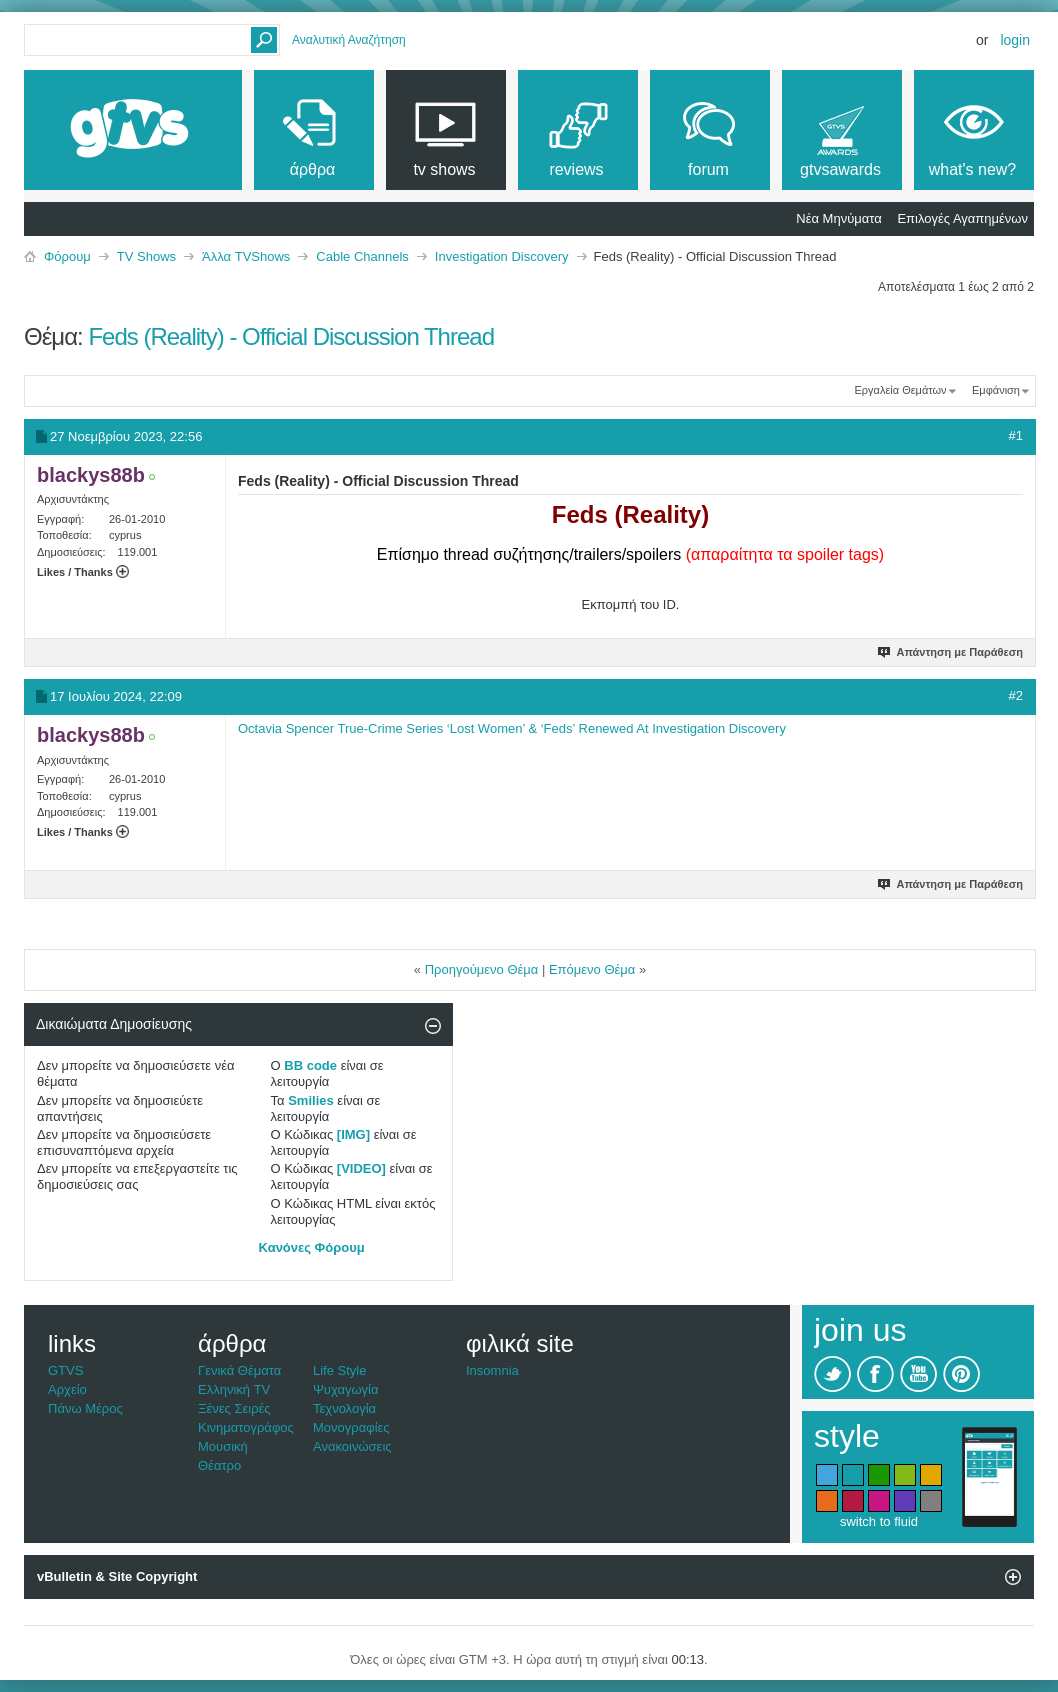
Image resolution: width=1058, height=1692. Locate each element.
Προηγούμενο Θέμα (482, 969)
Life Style (339, 1370)
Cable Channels (362, 256)
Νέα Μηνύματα (838, 218)
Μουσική (223, 1446)
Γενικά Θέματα (239, 1370)
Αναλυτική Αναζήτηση (349, 40)
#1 (1016, 435)
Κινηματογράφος (246, 1427)
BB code (310, 1065)
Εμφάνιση (996, 390)
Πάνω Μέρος (85, 1408)
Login (1015, 40)
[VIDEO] (361, 1168)
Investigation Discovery (502, 256)
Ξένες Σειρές (234, 1408)
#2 (1016, 695)
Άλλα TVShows (246, 256)
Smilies (311, 1100)
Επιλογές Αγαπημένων (962, 218)
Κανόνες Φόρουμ (312, 1247)
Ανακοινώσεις (352, 1446)
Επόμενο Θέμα (592, 969)
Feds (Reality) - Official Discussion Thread (291, 336)
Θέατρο (219, 1465)
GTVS (65, 1370)
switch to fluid (879, 1521)
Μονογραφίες (351, 1427)
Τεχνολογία (344, 1408)
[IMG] (353, 1134)
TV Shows (146, 256)
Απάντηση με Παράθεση (951, 652)
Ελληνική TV (234, 1389)
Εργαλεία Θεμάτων (900, 390)
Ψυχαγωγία (346, 1389)
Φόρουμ (67, 256)
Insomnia (492, 1370)
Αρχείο (67, 1389)
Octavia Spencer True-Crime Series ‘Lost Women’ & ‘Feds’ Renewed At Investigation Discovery (512, 728)
